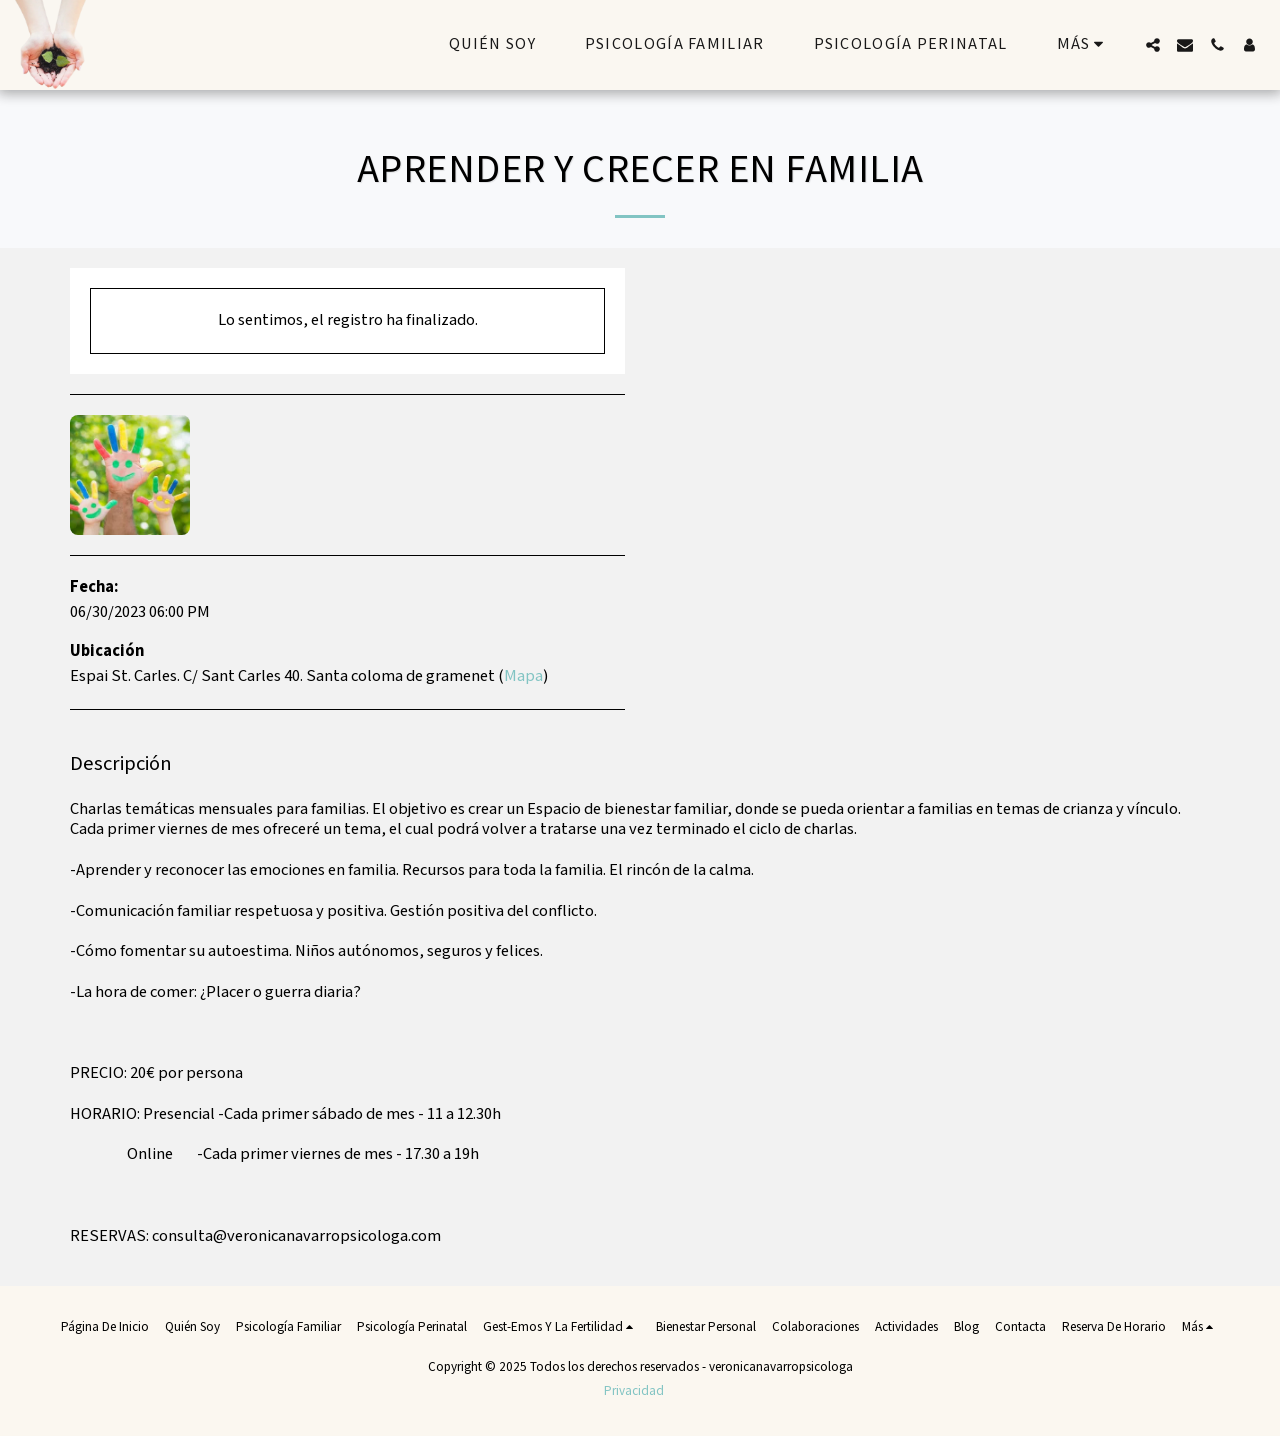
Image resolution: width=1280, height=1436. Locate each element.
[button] (1153, 45)
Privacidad (634, 1391)
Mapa (523, 676)
